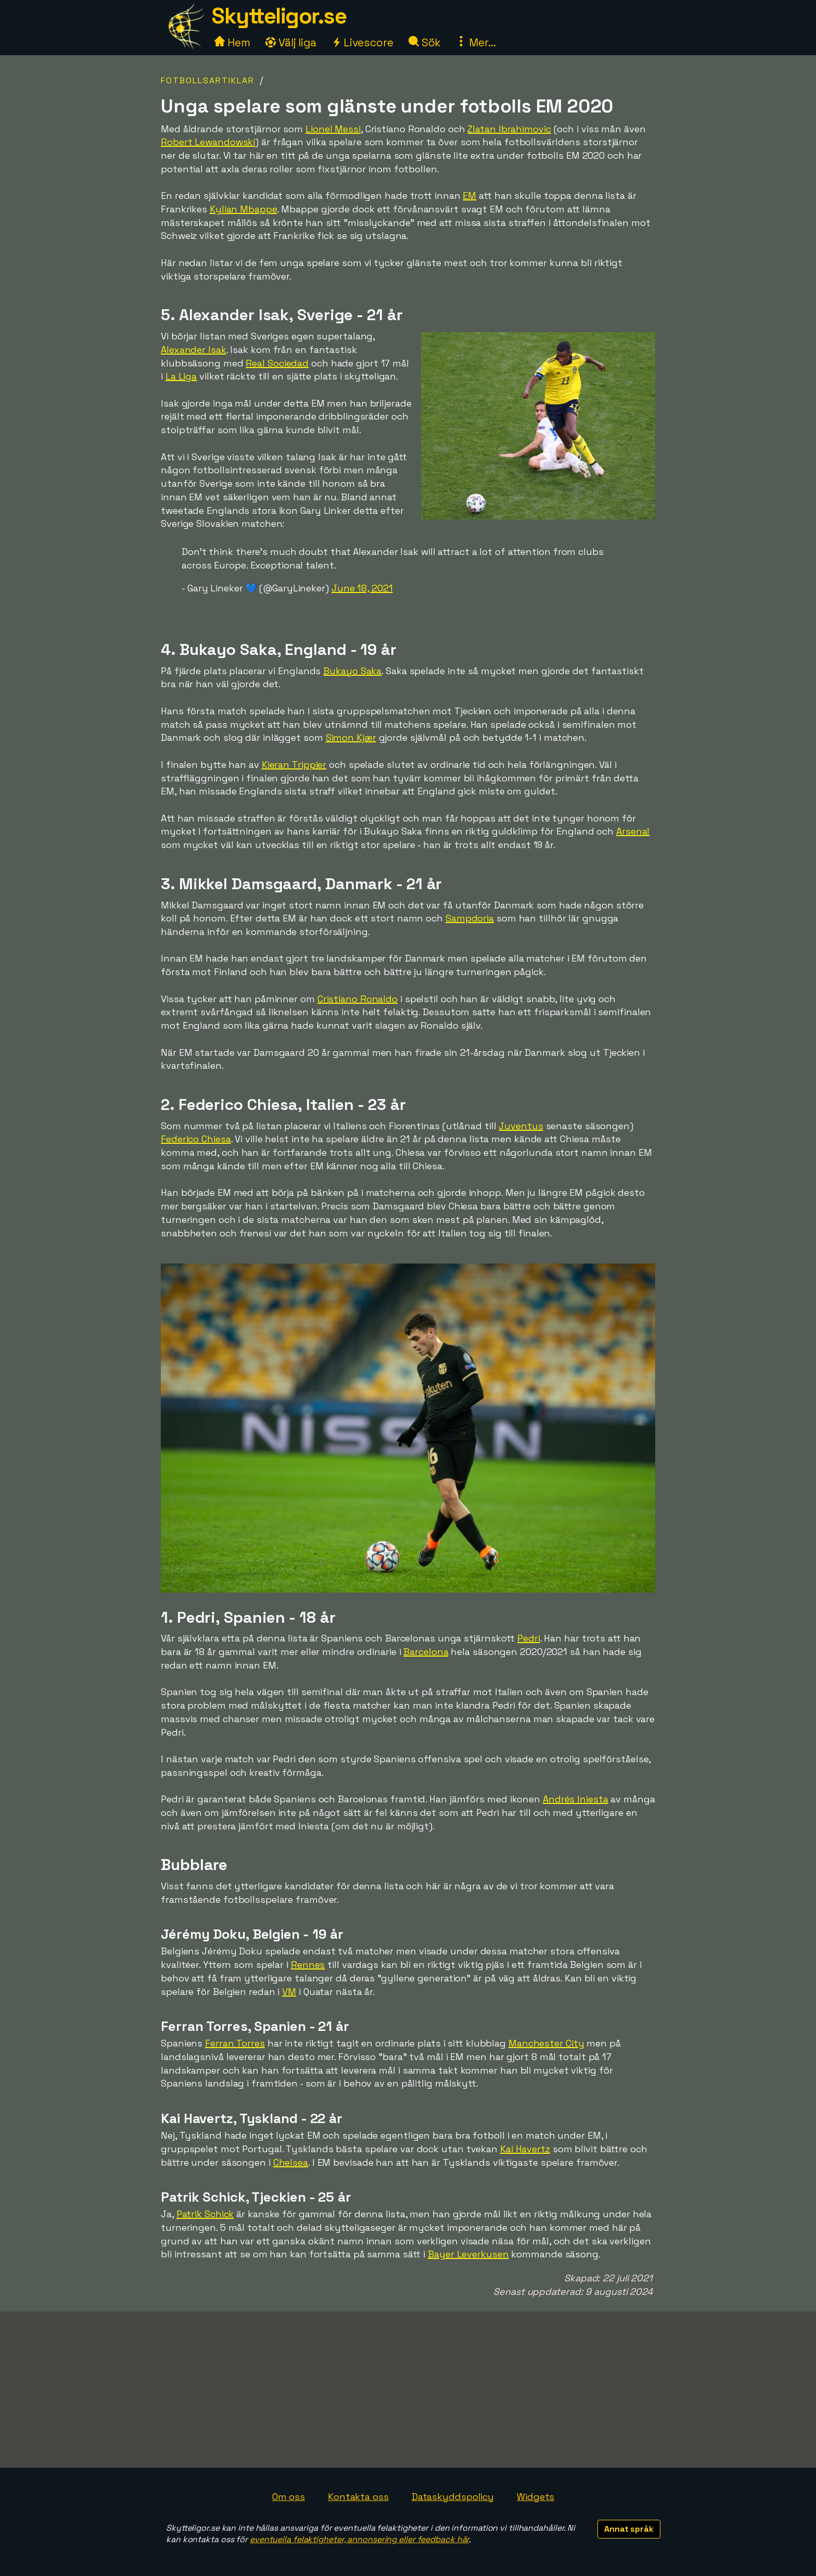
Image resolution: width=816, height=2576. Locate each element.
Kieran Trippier (294, 765)
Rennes (308, 1965)
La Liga (181, 376)
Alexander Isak (193, 350)
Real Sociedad (277, 363)
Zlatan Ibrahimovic (509, 129)
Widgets (535, 2497)
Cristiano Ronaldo (357, 999)
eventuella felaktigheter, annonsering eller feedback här (359, 2539)
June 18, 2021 (362, 588)
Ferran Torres (235, 2043)
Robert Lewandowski (208, 142)
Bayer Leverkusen (468, 2254)
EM (469, 195)
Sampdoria (469, 918)
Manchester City (546, 2043)
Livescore (362, 42)
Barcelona (425, 1652)
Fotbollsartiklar (207, 80)
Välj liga (290, 42)
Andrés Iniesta (575, 1799)
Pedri (528, 1638)
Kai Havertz (525, 2149)
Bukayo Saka (352, 671)
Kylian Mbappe (243, 209)
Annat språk (629, 2528)
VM (289, 1992)
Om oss (288, 2497)
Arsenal (632, 831)
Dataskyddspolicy (453, 2497)
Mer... (475, 42)
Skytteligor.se (279, 16)
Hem (232, 42)
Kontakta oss (358, 2497)
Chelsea (290, 2162)
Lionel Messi (333, 129)
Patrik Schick (205, 2214)
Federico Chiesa (196, 1139)
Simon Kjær (351, 737)
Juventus (521, 1126)
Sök (425, 42)
